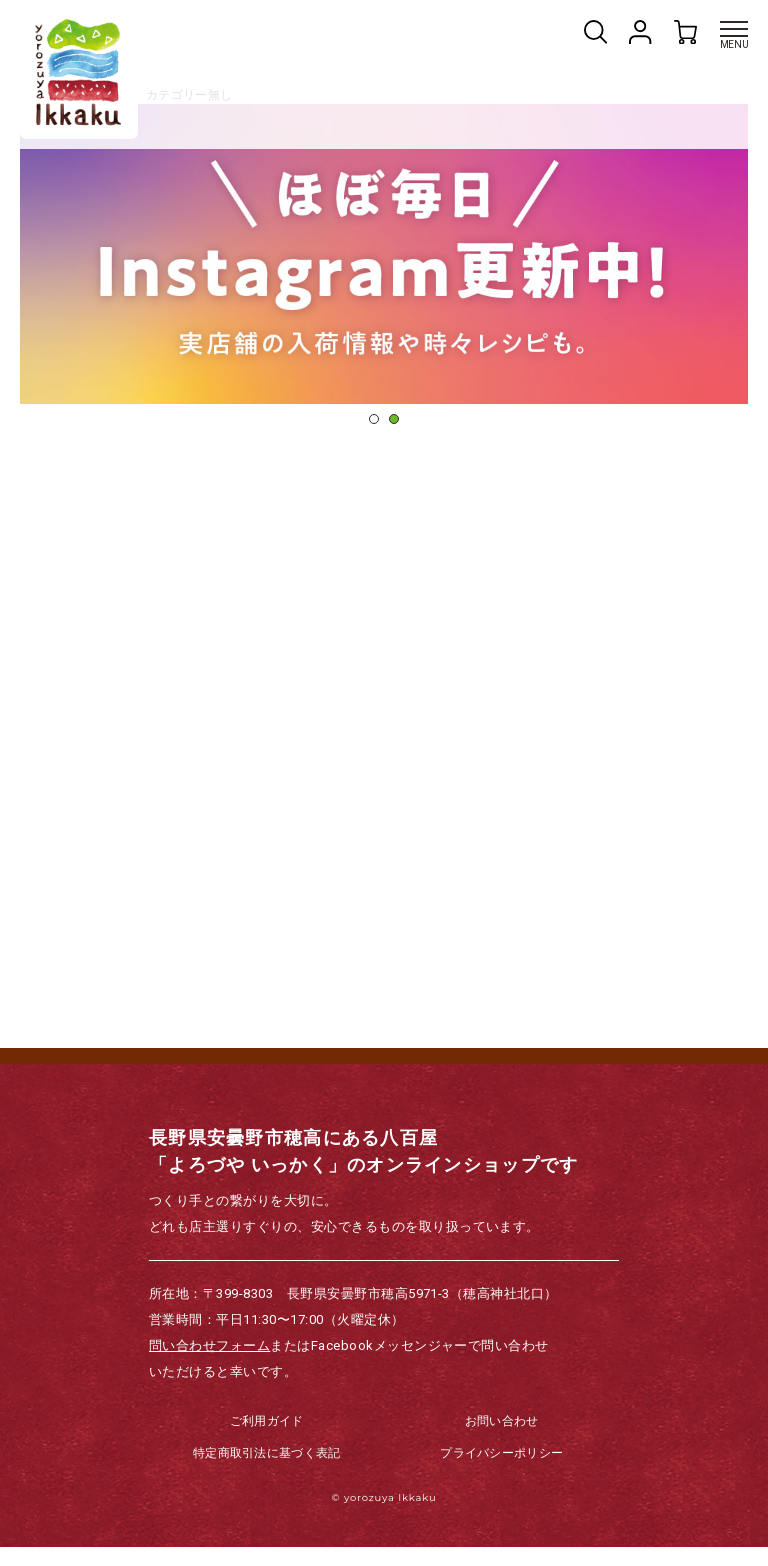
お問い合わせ (502, 1440)
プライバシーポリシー (501, 1472)
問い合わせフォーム (209, 1364)
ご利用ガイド (267, 1440)
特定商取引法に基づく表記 (267, 1472)
